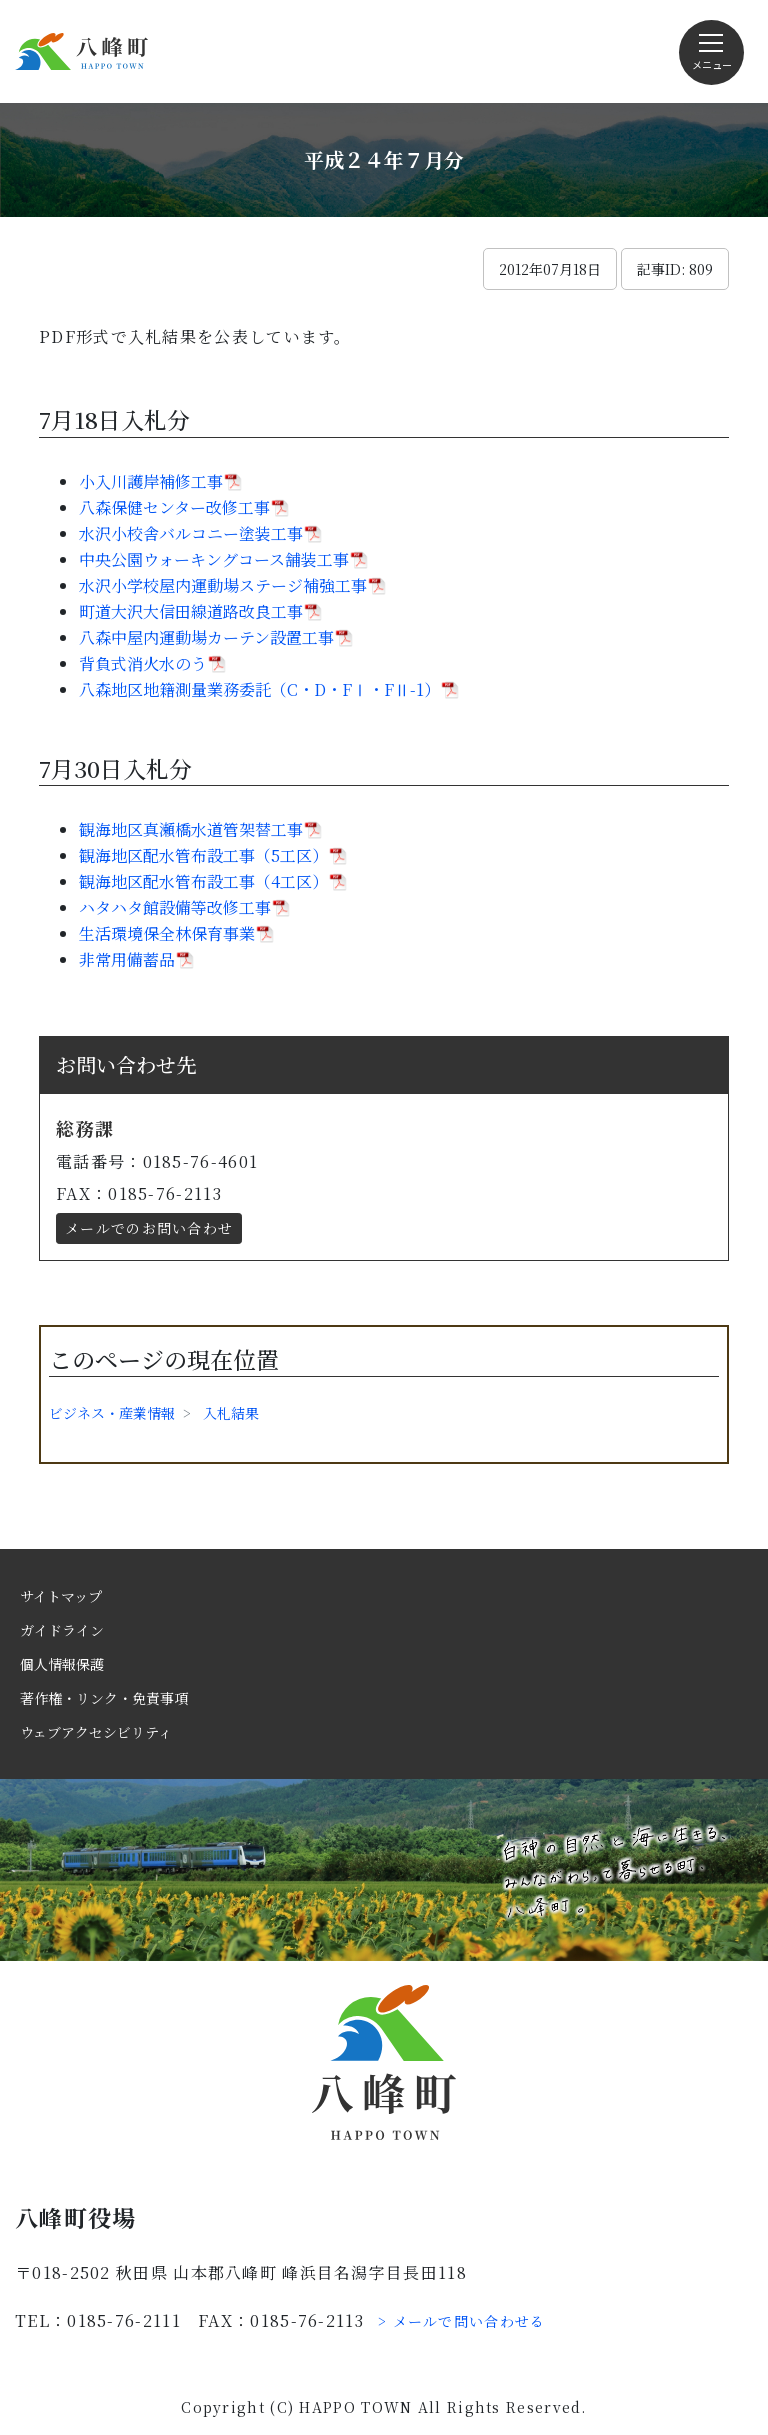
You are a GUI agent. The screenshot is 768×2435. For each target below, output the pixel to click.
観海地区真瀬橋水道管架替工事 (191, 829)
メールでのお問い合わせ (149, 1228)
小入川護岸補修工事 (151, 481)
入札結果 (231, 1413)
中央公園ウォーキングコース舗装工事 (214, 559)
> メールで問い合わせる (462, 2321)
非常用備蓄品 (127, 959)
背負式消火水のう (143, 663)
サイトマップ (61, 1596)
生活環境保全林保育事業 (167, 933)
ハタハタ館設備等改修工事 (175, 907)
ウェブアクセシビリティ (96, 1732)
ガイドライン (62, 1630)
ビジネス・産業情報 (112, 1413)
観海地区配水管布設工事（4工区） (203, 881)
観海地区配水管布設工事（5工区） (203, 855)
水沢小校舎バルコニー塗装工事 (191, 533)
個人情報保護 (62, 1664)
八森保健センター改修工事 (174, 507)
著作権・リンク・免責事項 (104, 1698)
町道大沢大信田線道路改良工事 (191, 611)
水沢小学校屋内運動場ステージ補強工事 (223, 585)
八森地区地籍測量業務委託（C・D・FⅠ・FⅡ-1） (259, 689)
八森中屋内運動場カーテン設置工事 (206, 637)
